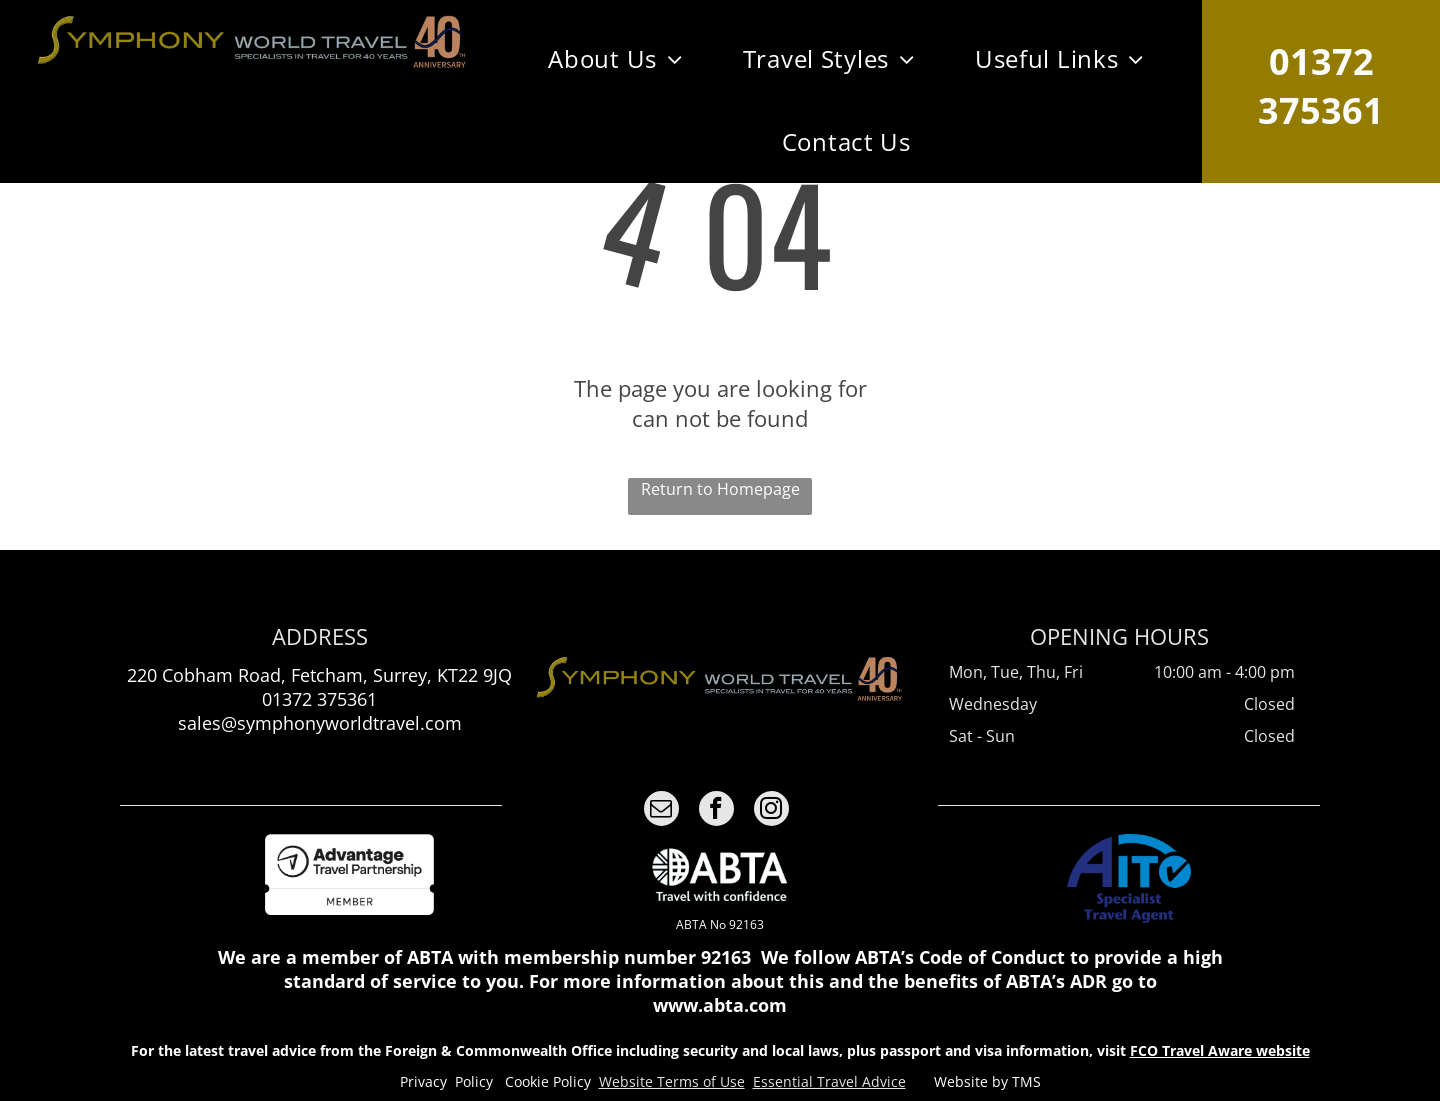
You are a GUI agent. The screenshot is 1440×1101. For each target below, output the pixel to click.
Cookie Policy (548, 1081)
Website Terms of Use (672, 1081)
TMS (1026, 1081)
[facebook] (716, 811)
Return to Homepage (720, 489)
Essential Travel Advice (829, 1081)
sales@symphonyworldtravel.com (320, 723)
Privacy (423, 1081)
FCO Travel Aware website (1220, 1050)
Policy (474, 1081)
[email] (661, 811)
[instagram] (771, 811)
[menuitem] (615, 58)
